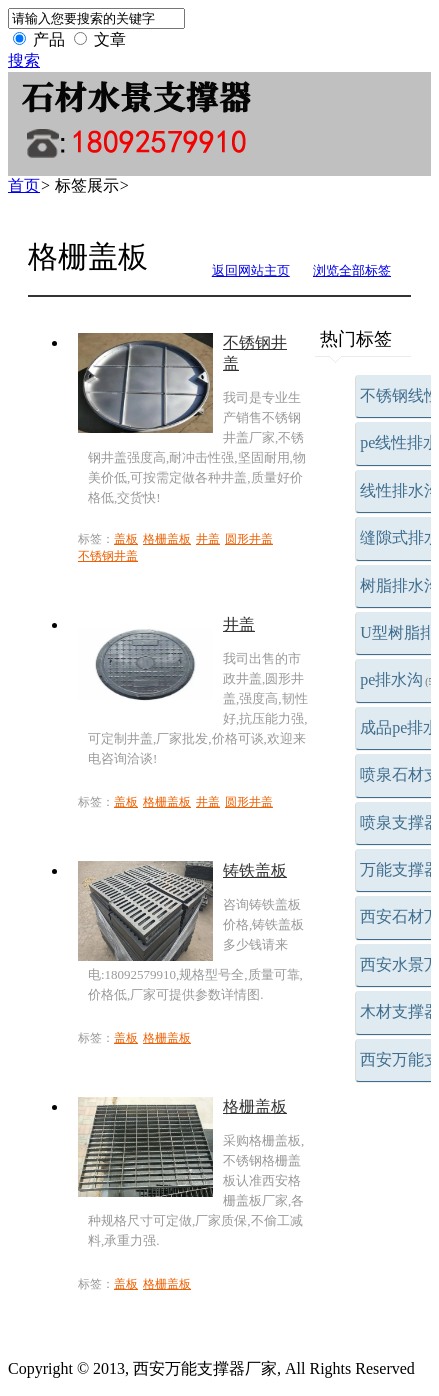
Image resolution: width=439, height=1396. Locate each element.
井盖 (208, 539)
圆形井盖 (249, 539)
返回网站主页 (251, 270)
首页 (24, 185)
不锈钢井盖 (108, 556)
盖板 (126, 539)
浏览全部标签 (352, 270)
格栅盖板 (167, 539)
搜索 (24, 60)
